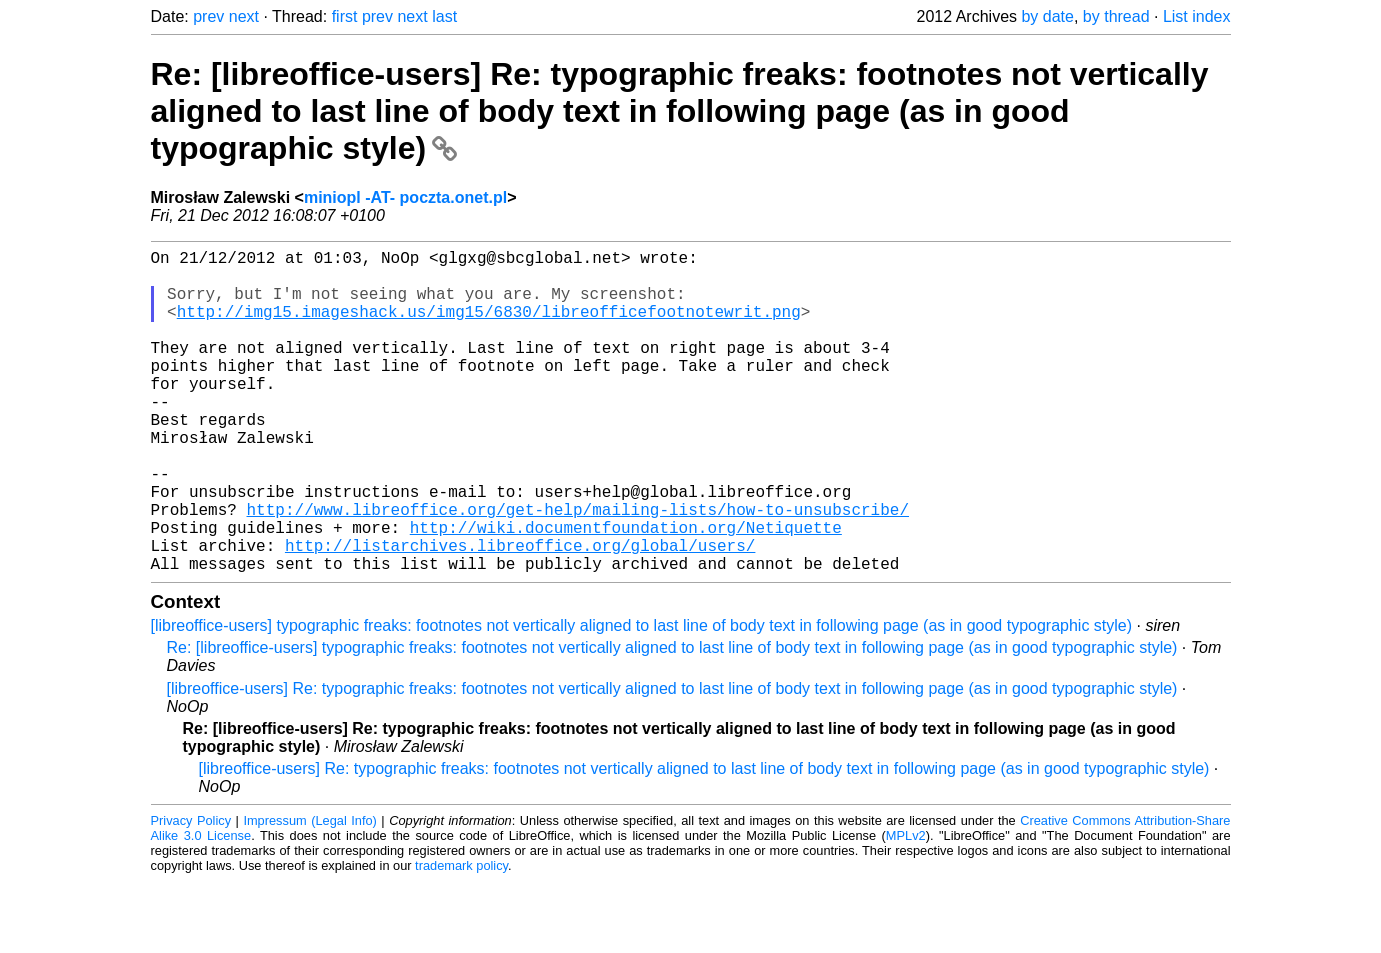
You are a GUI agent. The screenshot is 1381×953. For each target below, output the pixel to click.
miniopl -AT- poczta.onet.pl (405, 197)
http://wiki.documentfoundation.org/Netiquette (626, 591)
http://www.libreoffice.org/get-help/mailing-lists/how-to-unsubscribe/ (578, 569)
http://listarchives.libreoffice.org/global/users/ (520, 613)
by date (1047, 16)
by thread (1116, 16)
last (444, 16)
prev (208, 16)
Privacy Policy (191, 892)
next (244, 16)
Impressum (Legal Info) (309, 892)
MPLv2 (906, 907)
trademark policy (461, 937)
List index (1197, 16)
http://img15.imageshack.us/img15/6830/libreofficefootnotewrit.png (489, 327)
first (345, 16)
